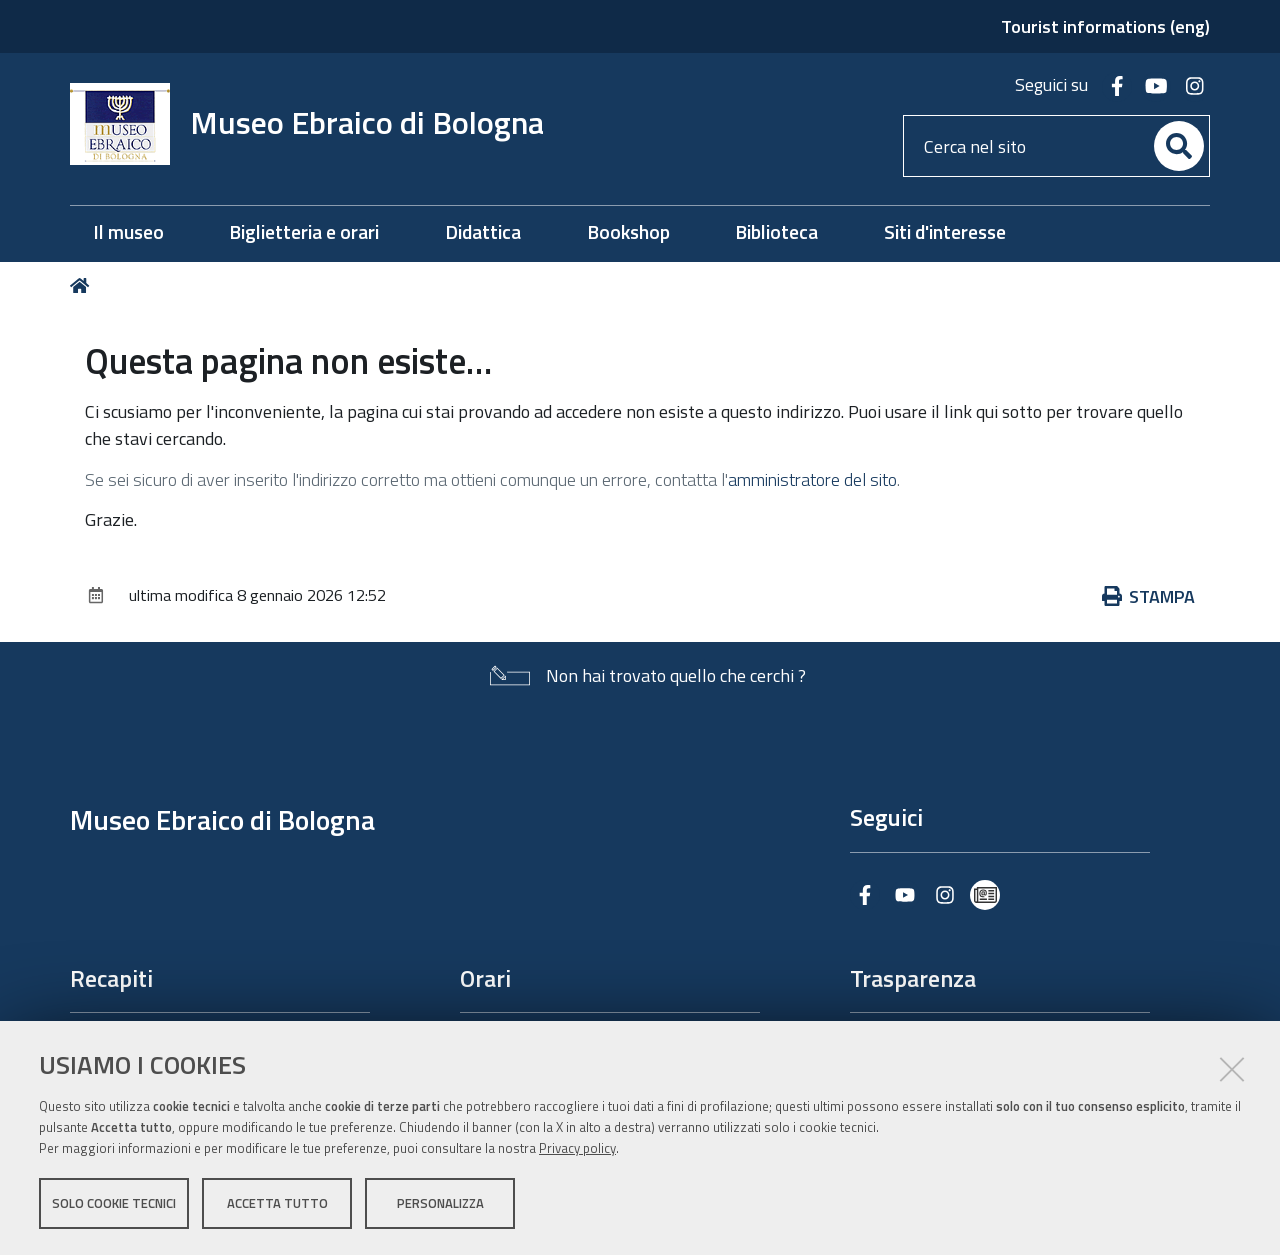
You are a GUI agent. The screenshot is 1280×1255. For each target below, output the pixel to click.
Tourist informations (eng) (1105, 26)
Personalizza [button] (440, 1203)
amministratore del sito (812, 479)
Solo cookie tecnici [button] (114, 1203)
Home (83, 285)
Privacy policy (577, 1148)
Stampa (1149, 596)
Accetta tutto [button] (277, 1203)
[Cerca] (1179, 146)
